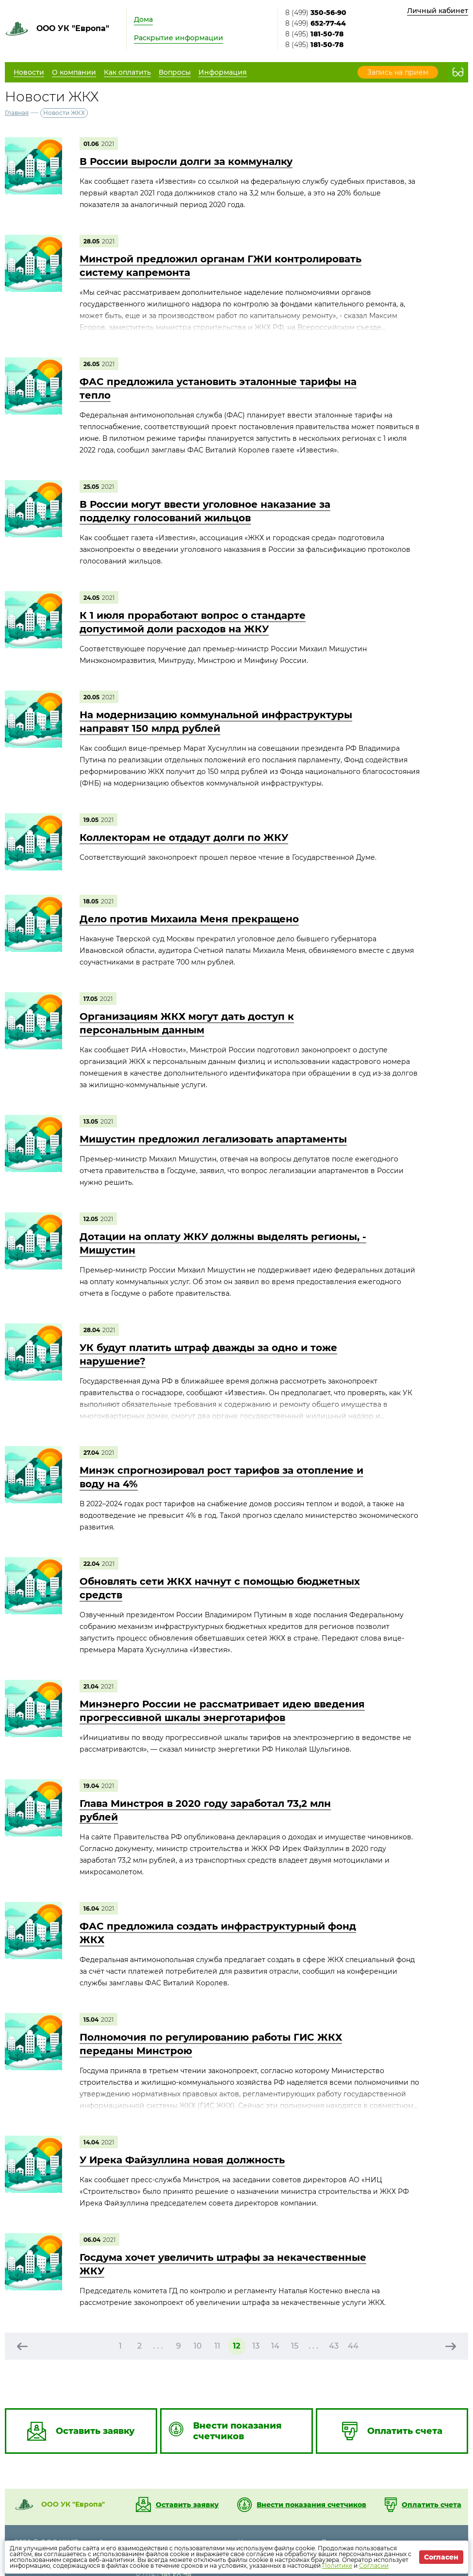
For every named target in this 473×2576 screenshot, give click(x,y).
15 (294, 2346)
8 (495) (314, 34)
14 (275, 2346)
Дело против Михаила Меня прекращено (189, 919)
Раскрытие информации (178, 37)
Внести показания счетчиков (311, 2504)
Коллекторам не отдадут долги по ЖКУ (184, 837)
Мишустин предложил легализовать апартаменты (213, 1139)
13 (256, 2346)
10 (198, 2346)
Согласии (374, 2565)
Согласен (441, 2557)
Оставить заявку (187, 2504)
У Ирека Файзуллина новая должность (182, 2160)
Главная (17, 112)
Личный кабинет (437, 10)
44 (353, 2346)
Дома (143, 19)
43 (334, 2346)
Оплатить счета (431, 2504)
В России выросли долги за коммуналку (186, 161)
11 (217, 2346)
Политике (337, 2565)
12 (236, 2346)
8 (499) (315, 12)
